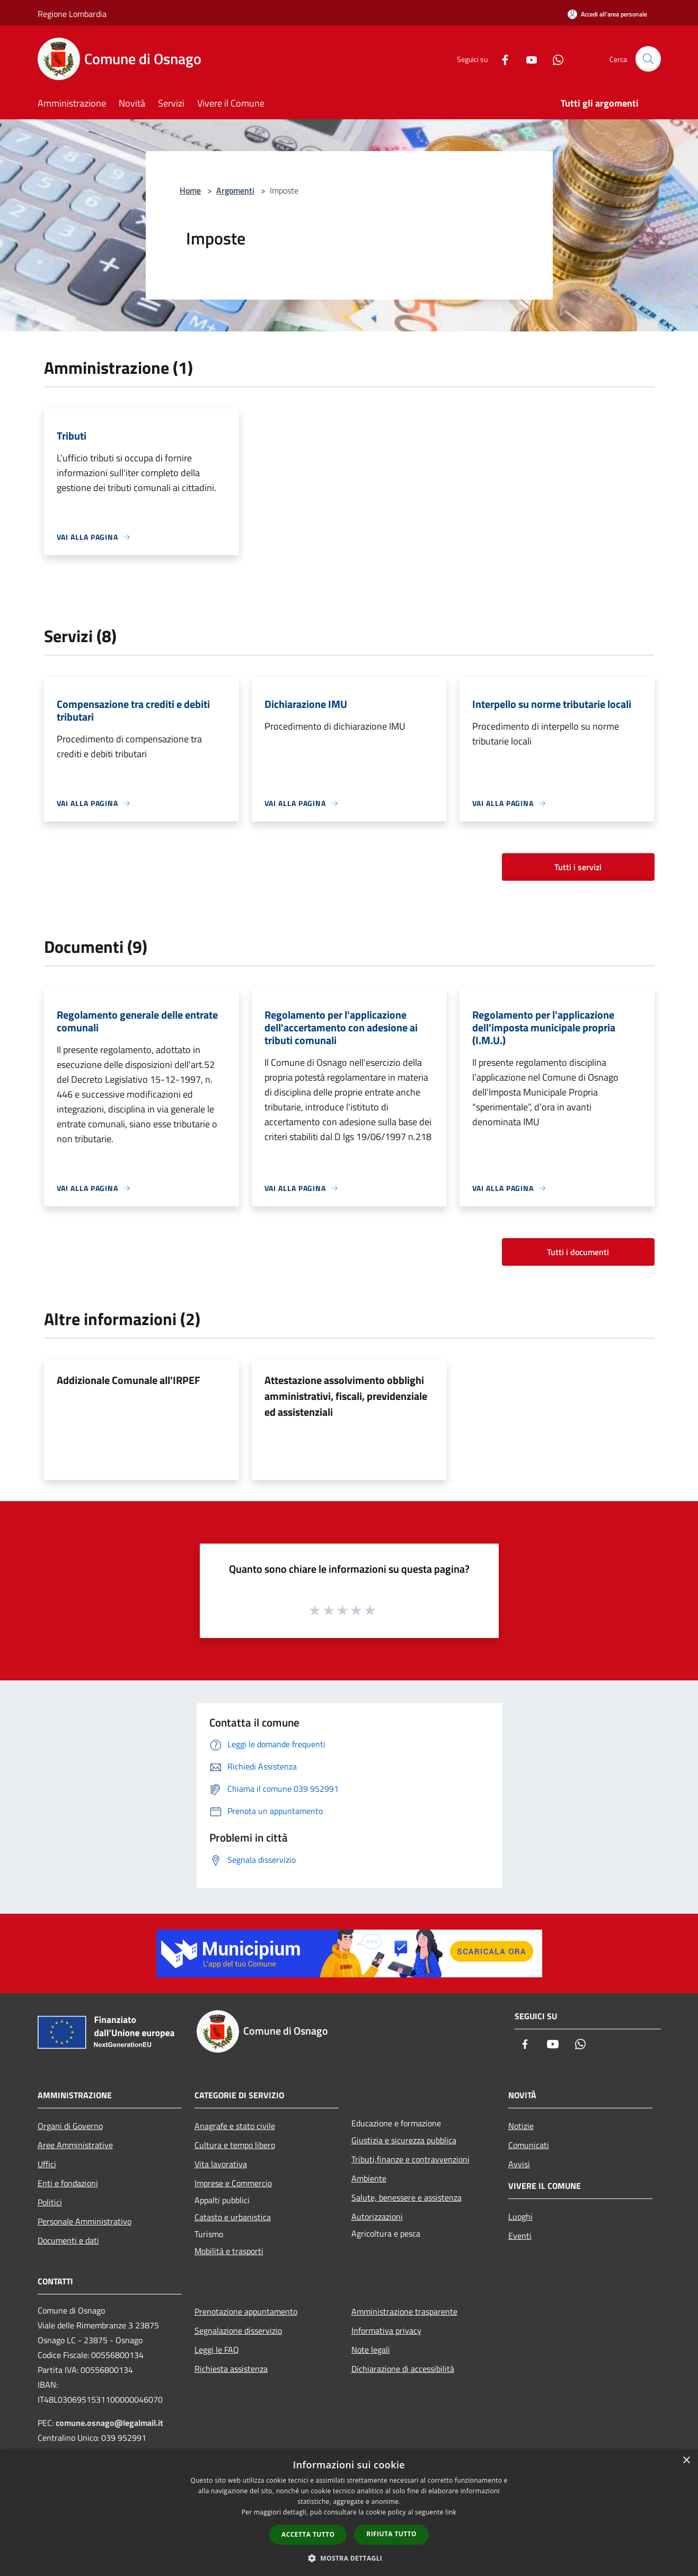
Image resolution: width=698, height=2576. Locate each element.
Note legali (370, 2349)
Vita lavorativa (221, 2164)
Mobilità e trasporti (229, 2251)
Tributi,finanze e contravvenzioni (410, 2159)
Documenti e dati (68, 2240)
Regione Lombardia (72, 13)
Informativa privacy (386, 2330)
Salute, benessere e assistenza (406, 2197)
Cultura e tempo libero (235, 2145)
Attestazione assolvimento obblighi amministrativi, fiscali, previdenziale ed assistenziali (345, 1396)
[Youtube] (527, 58)
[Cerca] (648, 59)
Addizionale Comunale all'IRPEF (128, 1380)
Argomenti (235, 190)
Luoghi (520, 2216)
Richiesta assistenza (231, 2368)
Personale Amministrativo (84, 2221)
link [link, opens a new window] (450, 2512)
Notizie (521, 2125)
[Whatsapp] (553, 58)
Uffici (47, 2164)
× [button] (686, 2461)
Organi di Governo (70, 2125)
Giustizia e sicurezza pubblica (403, 2140)
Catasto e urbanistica (233, 2217)
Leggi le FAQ (217, 2349)
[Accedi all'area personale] (607, 14)
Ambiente (368, 2178)
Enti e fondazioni (68, 2183)
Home (190, 190)
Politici (50, 2202)
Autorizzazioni (377, 2216)
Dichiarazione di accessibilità (402, 2368)
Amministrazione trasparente (404, 2311)
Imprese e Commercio (233, 2183)
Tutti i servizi (578, 867)
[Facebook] (500, 58)
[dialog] (349, 2512)
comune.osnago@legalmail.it (109, 2422)
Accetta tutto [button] (307, 2534)
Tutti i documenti (578, 1252)
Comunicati (528, 2145)
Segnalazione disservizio (238, 2330)
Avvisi (519, 2164)
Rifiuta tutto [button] (391, 2533)
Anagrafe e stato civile (235, 2125)
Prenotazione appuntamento (246, 2311)
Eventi (520, 2235)
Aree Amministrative (75, 2145)
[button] (349, 2558)
